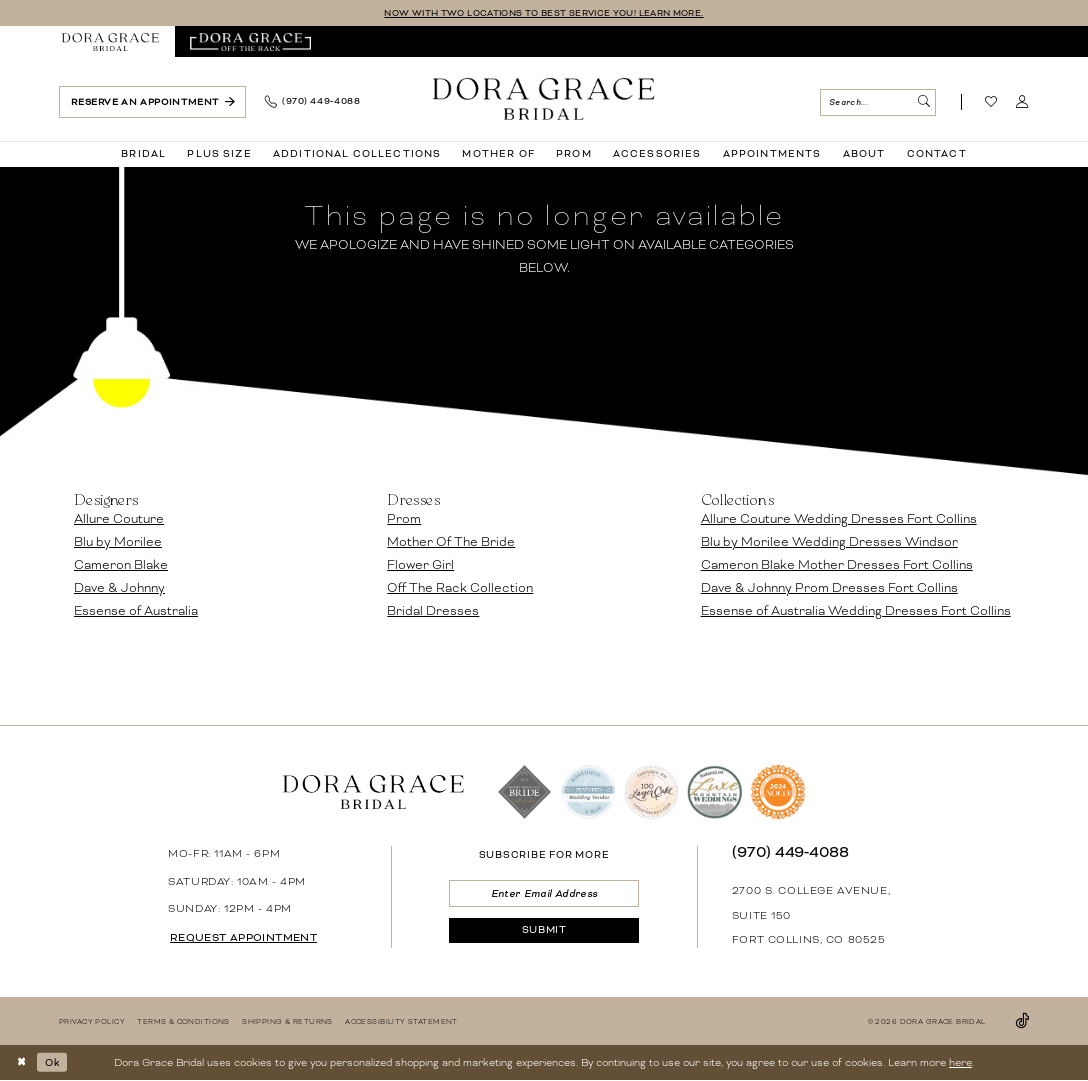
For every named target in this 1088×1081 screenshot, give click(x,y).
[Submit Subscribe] (543, 933)
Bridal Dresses (433, 612)
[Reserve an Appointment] (152, 102)
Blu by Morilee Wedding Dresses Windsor (829, 543)
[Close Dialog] (22, 1062)
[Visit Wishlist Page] (991, 103)
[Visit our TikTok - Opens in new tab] (1022, 1021)
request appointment (246, 938)
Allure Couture (119, 520)
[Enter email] (543, 894)
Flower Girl (420, 566)
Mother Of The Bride (451, 543)
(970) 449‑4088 (791, 852)
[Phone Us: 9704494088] (312, 103)
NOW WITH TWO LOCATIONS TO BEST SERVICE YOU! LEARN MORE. (543, 13)
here (960, 1062)
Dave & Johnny (119, 589)
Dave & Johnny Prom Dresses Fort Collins (829, 589)
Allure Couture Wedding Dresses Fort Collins (839, 520)
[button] (1022, 103)
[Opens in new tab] (250, 42)
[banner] (544, 99)
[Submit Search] (923, 102)
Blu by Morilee (118, 543)
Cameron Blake (121, 566)
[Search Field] (877, 102)
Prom (404, 520)
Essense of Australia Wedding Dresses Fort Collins (856, 612)
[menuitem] (111, 42)
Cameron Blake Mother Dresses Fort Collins (837, 566)
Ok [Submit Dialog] (55, 1062)
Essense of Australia (136, 612)
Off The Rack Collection (460, 589)
